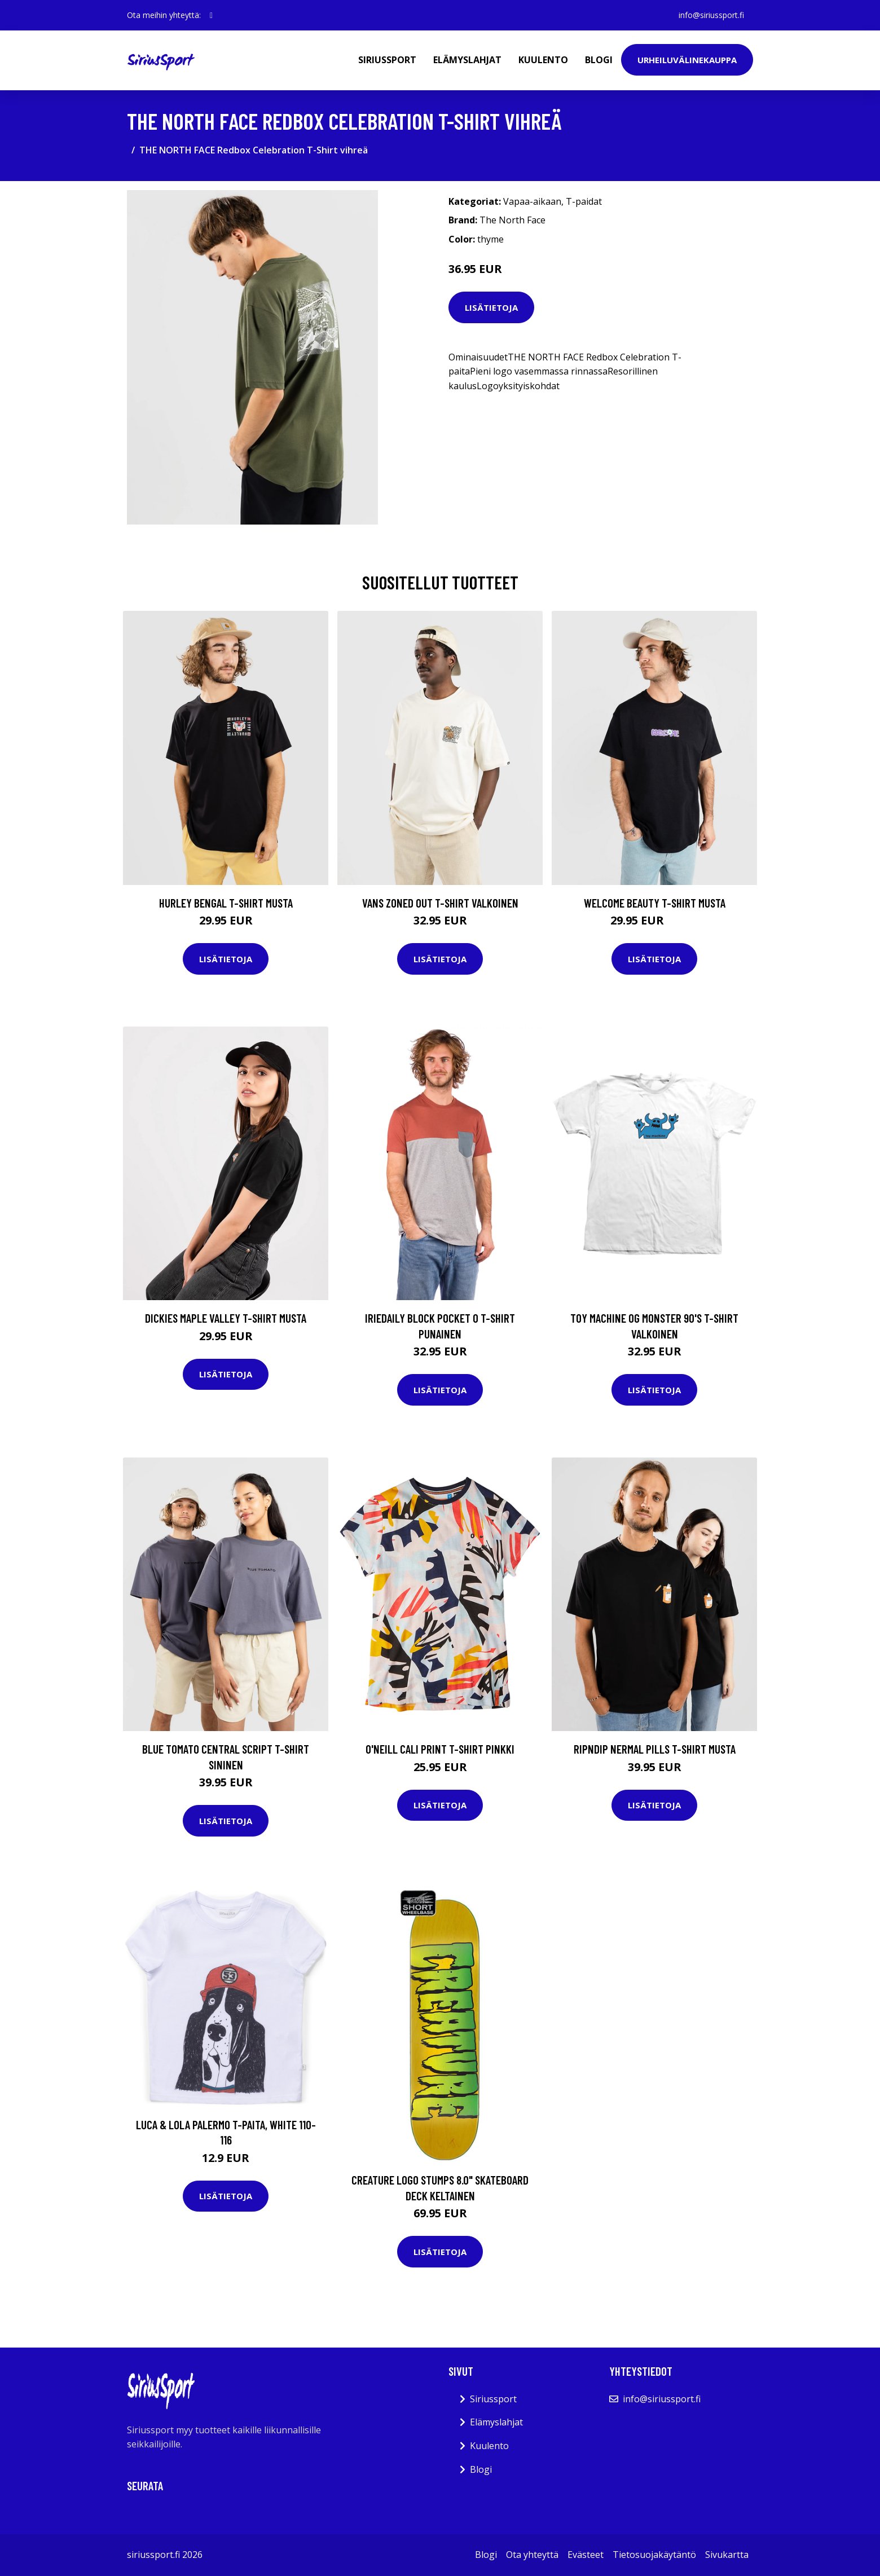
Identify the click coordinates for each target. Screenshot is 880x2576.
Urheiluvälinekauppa (687, 59)
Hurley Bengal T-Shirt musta (226, 903)
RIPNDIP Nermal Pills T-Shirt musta (655, 1749)
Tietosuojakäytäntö (654, 2554)
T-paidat (584, 201)
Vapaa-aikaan (532, 201)
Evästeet (585, 2554)
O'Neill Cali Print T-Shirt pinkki (440, 1749)
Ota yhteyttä (532, 2554)
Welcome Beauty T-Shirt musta (654, 903)
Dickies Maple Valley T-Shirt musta (225, 1318)
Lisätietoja (491, 307)
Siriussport (387, 60)
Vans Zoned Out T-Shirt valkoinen (440, 903)
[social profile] (211, 15)
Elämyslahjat (467, 60)
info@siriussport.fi (711, 15)
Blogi (599, 60)
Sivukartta (727, 2554)
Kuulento (543, 60)
